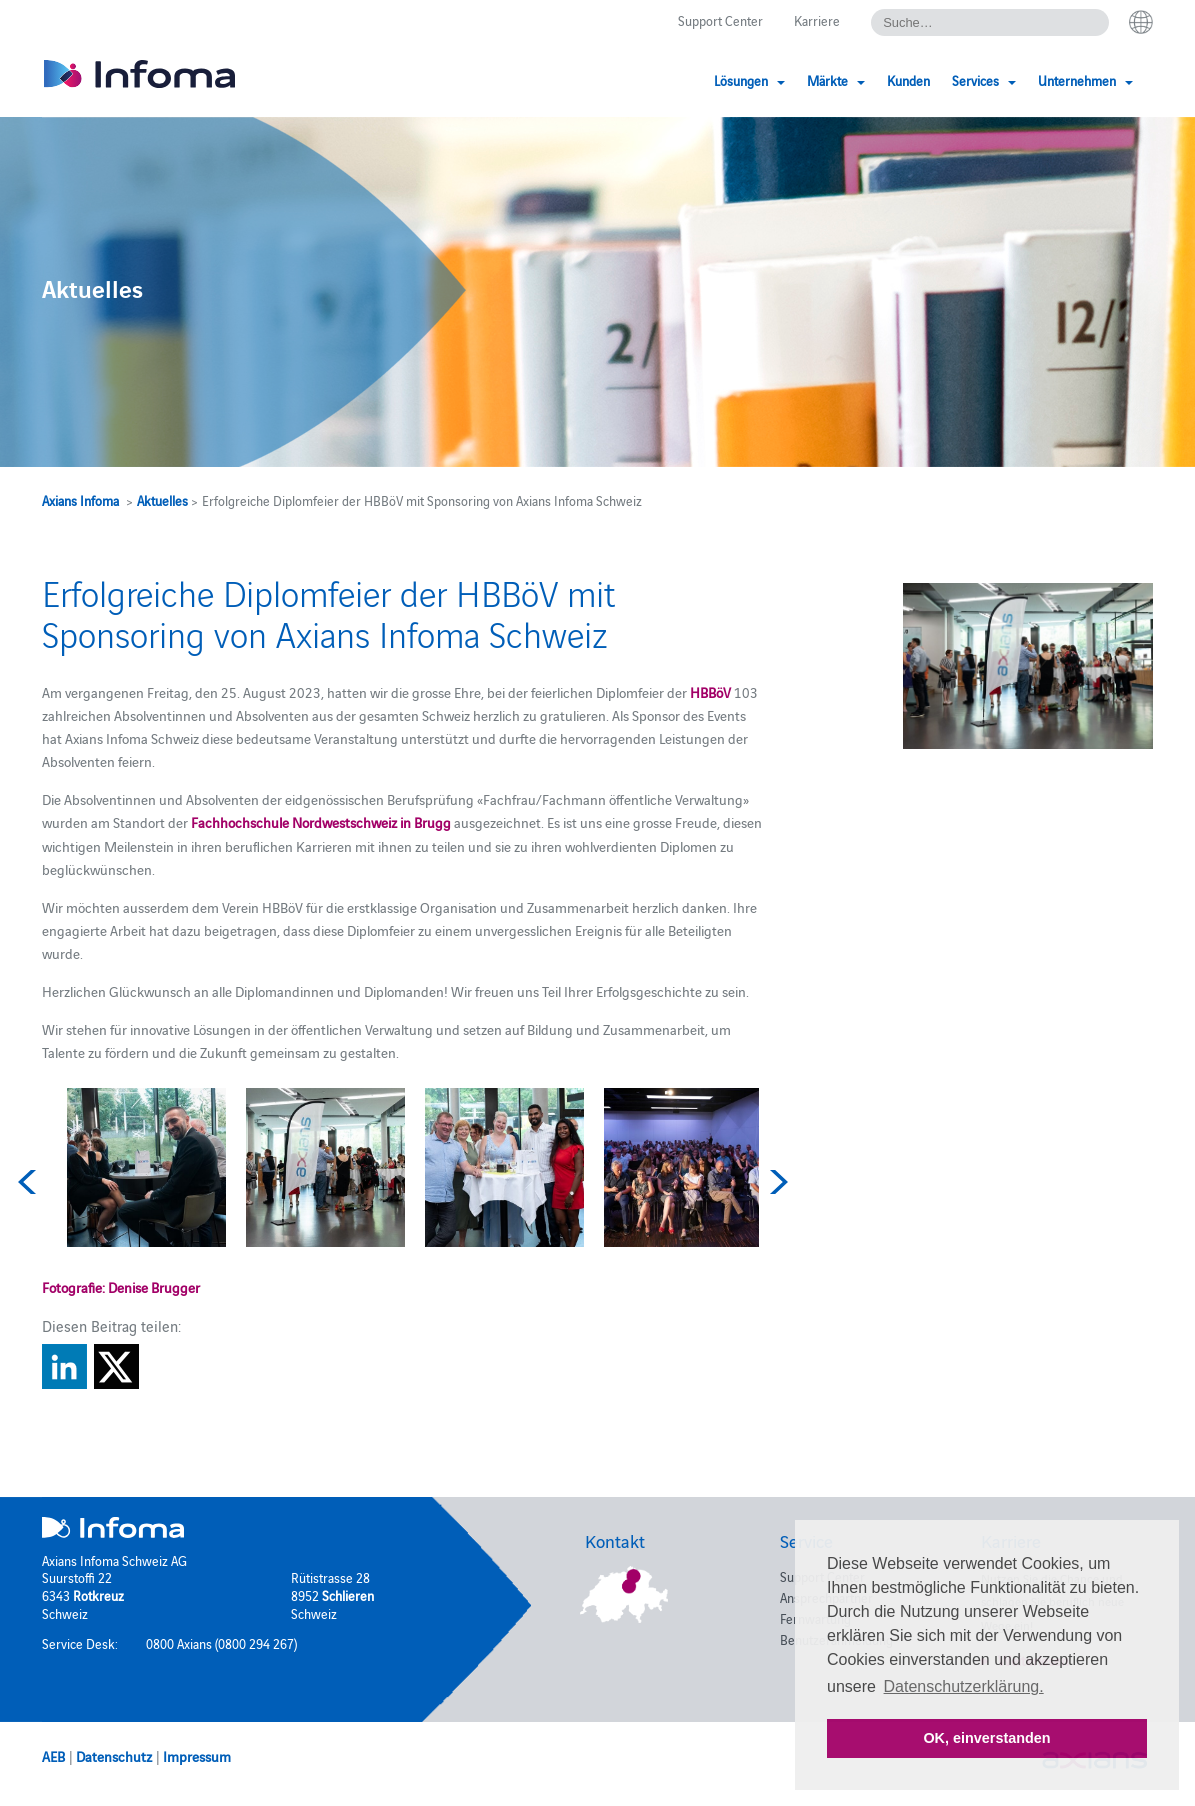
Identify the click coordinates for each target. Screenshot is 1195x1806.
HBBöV (710, 692)
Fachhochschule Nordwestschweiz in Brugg (321, 822)
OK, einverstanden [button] (986, 1738)
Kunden (908, 80)
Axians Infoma (80, 500)
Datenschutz (114, 1756)
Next (776, 1182)
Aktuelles (162, 500)
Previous (30, 1182)
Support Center (720, 20)
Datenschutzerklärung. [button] (964, 1686)
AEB (53, 1756)
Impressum (197, 1756)
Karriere (817, 20)
